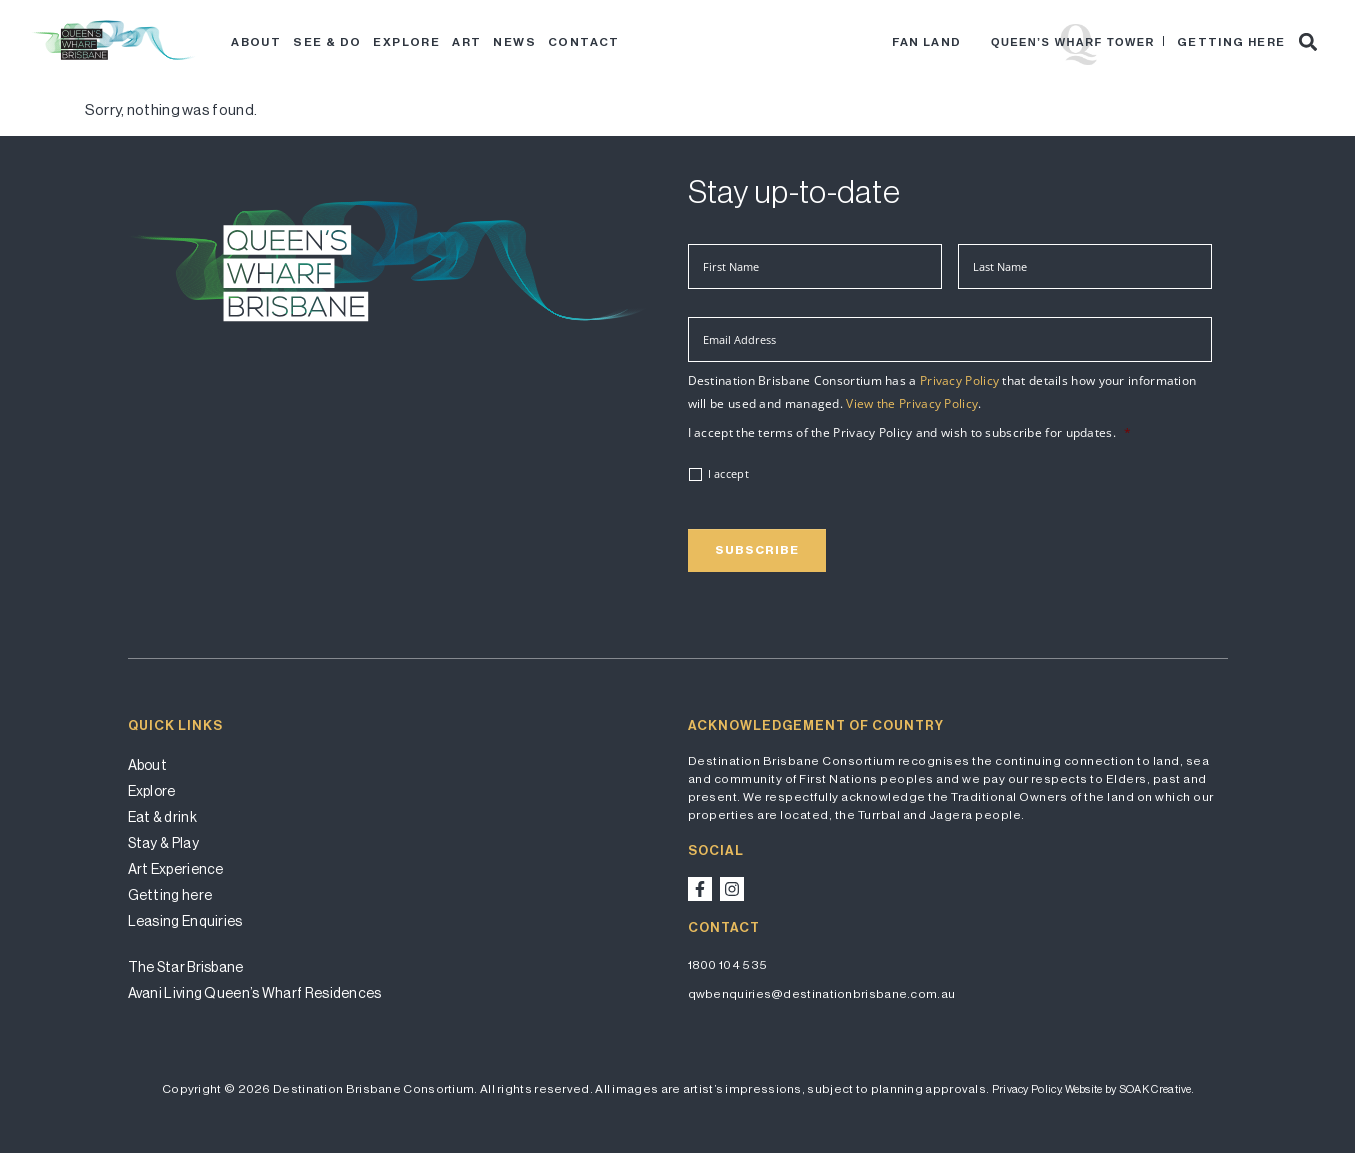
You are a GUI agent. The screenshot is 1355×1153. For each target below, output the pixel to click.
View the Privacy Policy (912, 403)
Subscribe (757, 550)
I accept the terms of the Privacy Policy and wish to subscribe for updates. (910, 433)
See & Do (327, 42)
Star (976, 42)
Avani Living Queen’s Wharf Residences (255, 993)
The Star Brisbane (186, 967)
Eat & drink (162, 817)
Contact (584, 42)
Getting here (1231, 42)
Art (466, 42)
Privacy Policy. (1027, 1089)
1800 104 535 (728, 965)
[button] (1308, 41)
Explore (406, 42)
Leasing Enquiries (185, 921)
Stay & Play (163, 843)
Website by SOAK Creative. (1129, 1089)
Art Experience (176, 869)
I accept (728, 474)
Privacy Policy (959, 380)
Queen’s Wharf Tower (1073, 42)
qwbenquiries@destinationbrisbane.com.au (822, 994)
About (256, 42)
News (514, 42)
